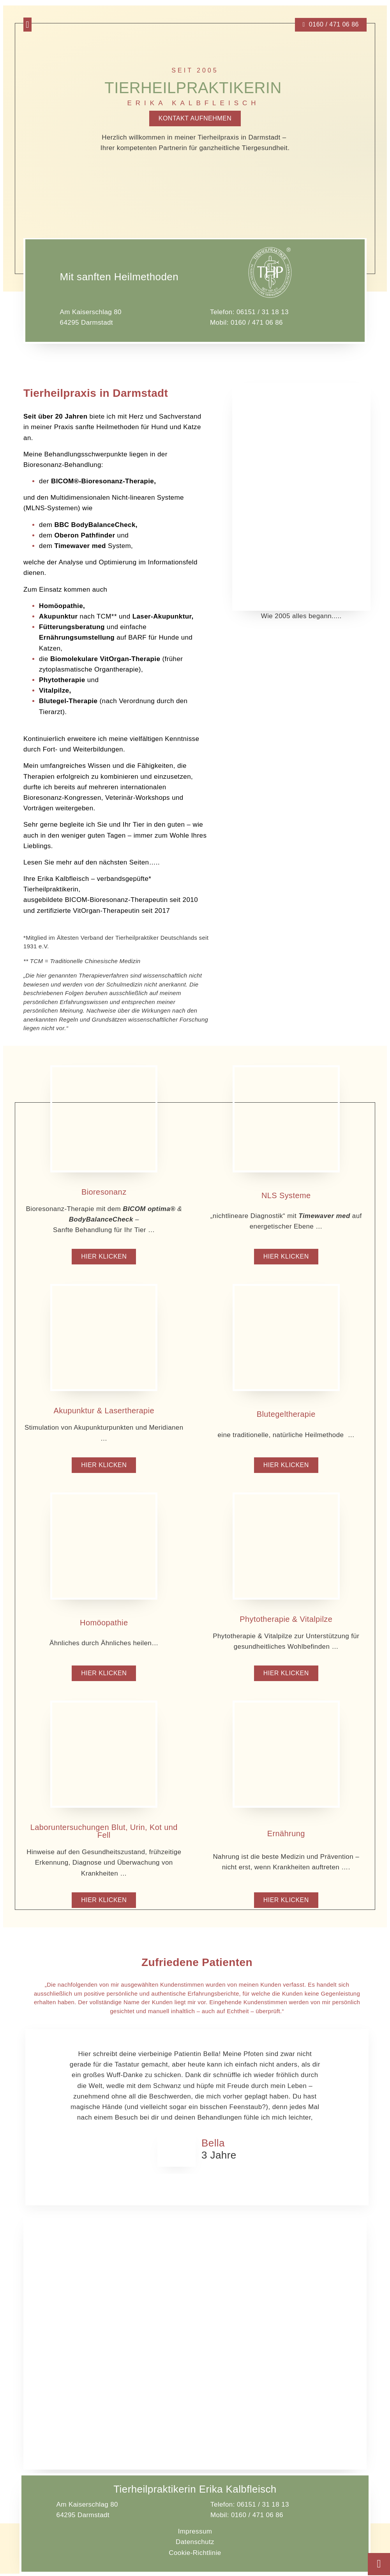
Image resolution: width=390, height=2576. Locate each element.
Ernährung (286, 1835)
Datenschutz (195, 2544)
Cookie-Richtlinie (195, 2555)
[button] (27, 25)
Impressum (195, 2533)
